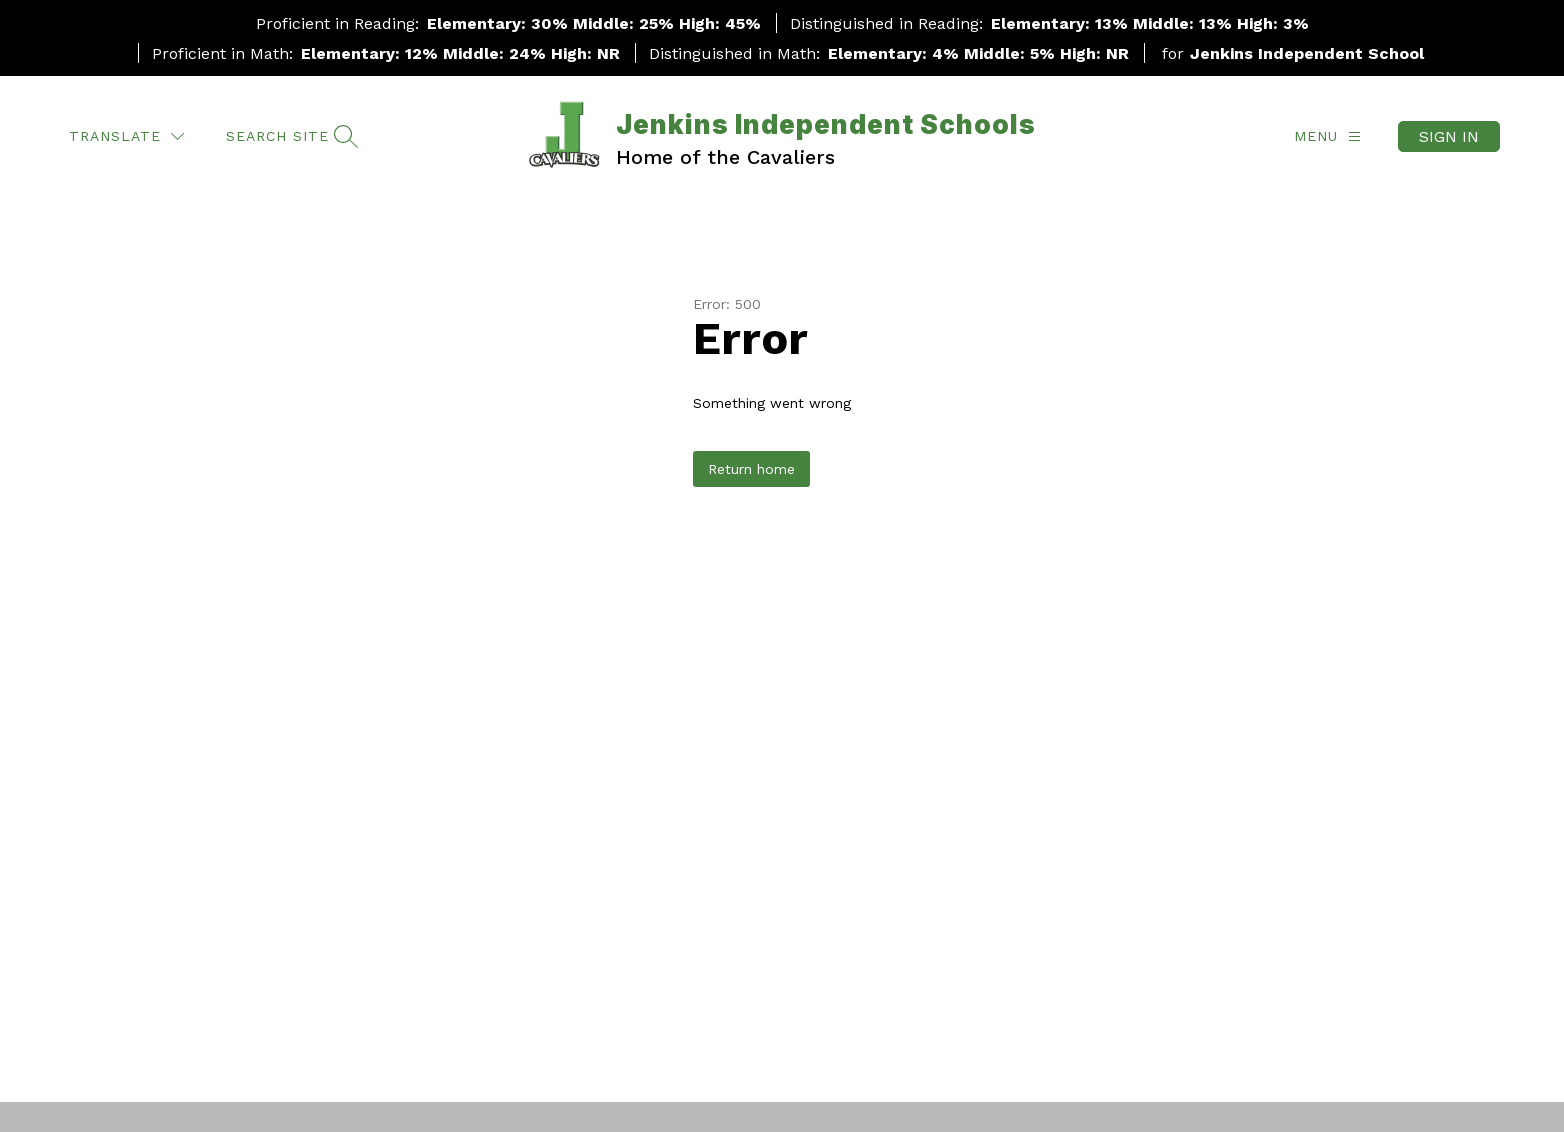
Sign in (1449, 136)
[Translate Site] (126, 136)
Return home (751, 469)
